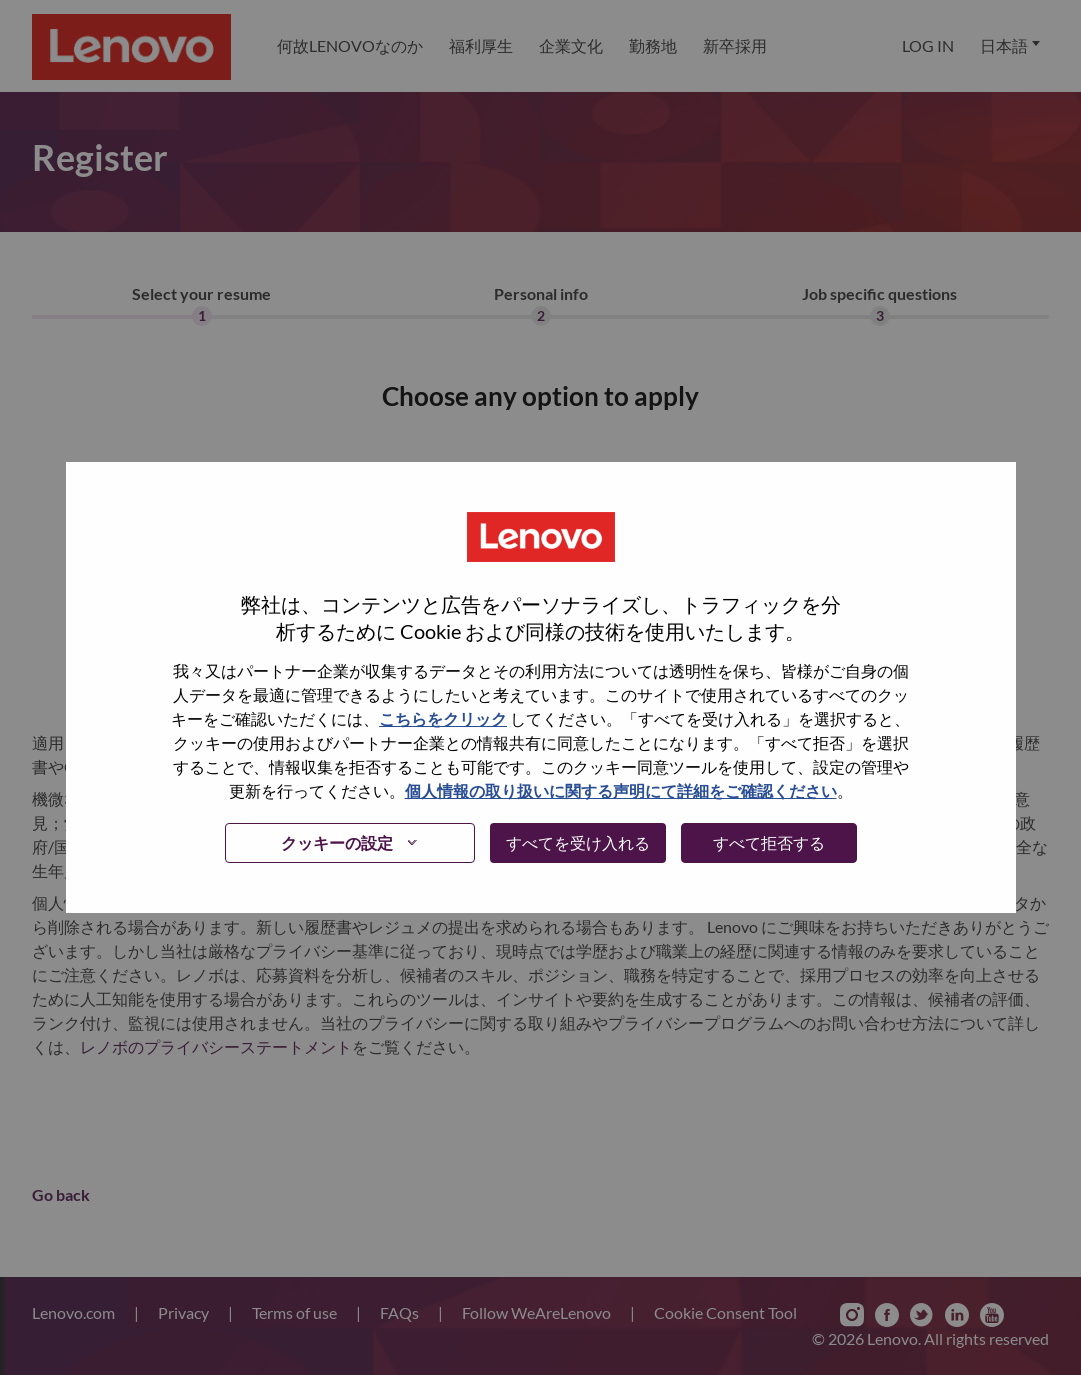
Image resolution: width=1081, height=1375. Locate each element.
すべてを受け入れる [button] (578, 842)
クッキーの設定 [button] (337, 842)
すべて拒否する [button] (769, 842)
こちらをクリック (443, 718)
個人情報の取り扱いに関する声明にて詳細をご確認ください (621, 790)
